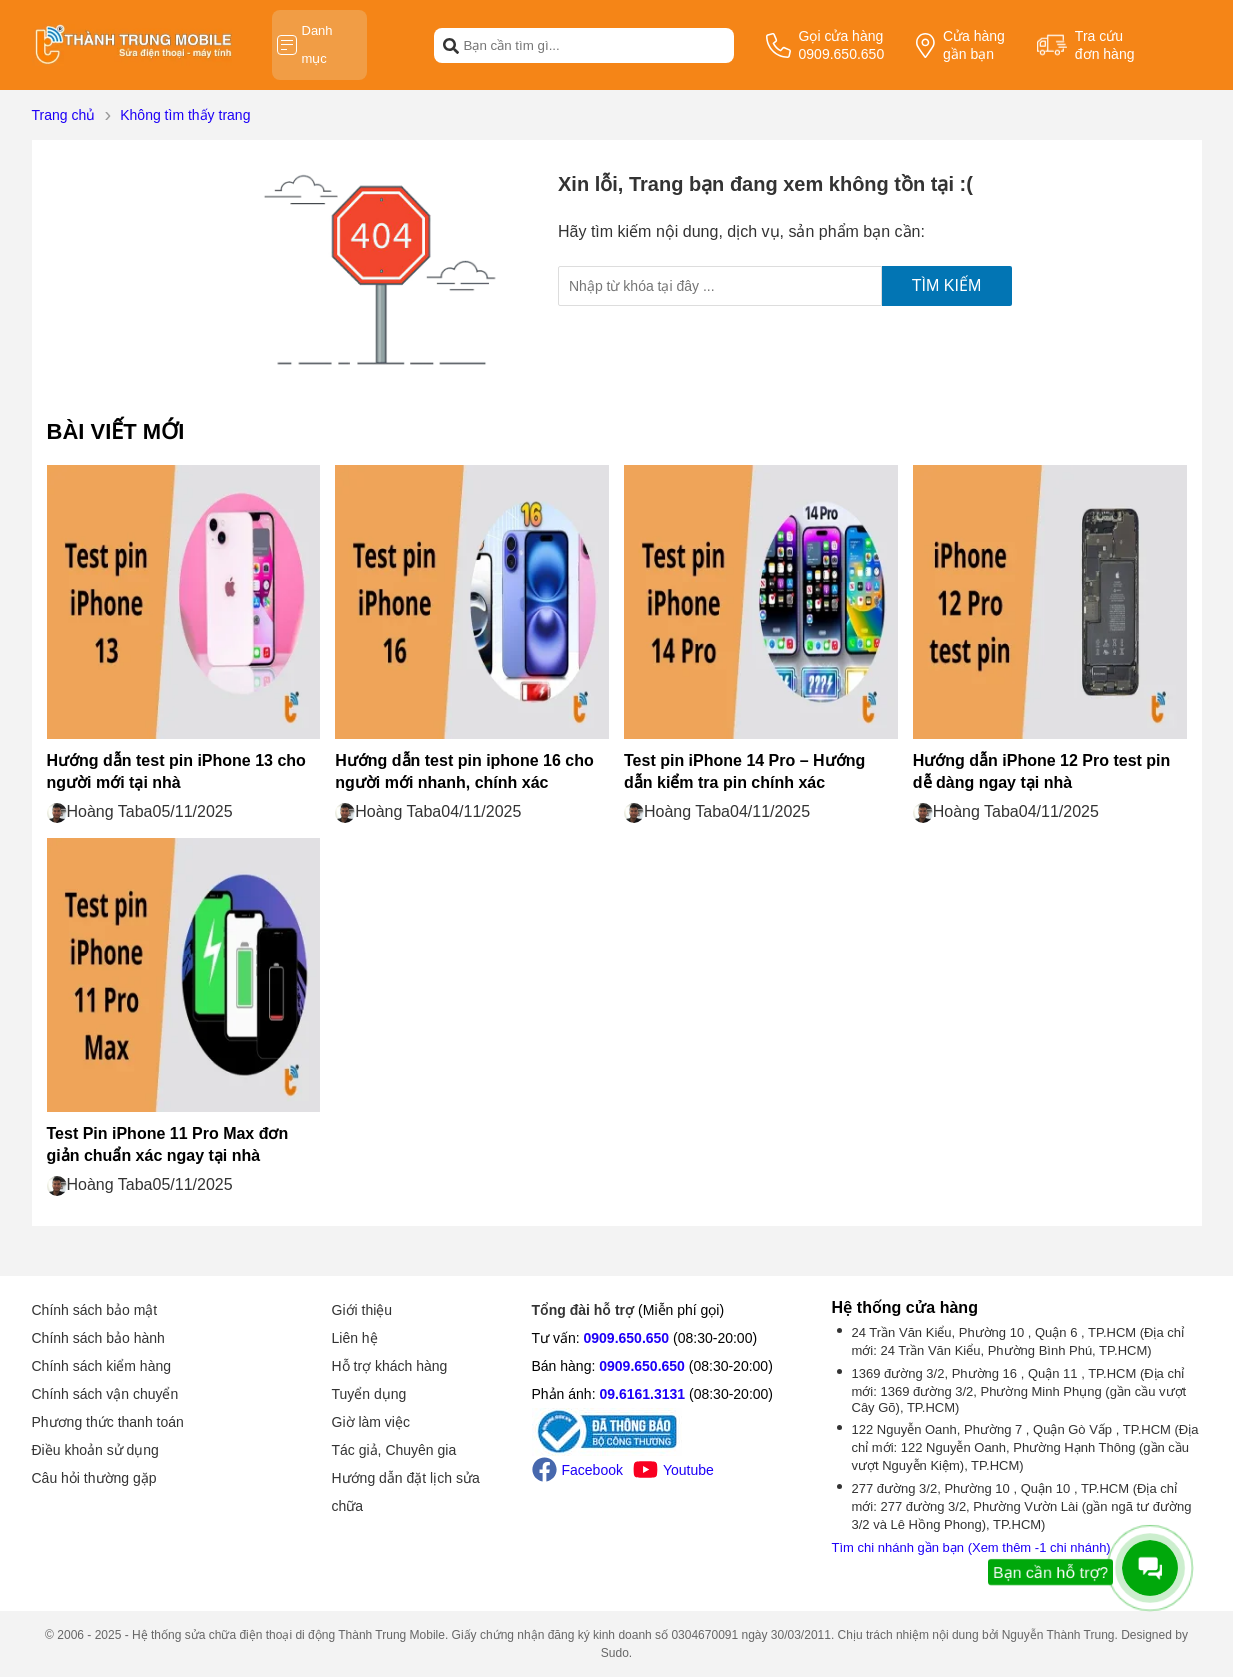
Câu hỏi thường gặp (94, 1478)
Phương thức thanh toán (108, 1422)
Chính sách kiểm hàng (102, 1366)
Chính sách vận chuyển (105, 1394)
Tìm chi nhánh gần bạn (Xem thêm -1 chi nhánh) (971, 1547)
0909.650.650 (627, 1338)
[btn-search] (451, 45)
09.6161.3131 (642, 1394)
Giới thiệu (362, 1310)
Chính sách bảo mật (95, 1310)
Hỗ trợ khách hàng (390, 1366)
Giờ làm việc (371, 1422)
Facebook (577, 1469)
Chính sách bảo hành (98, 1338)
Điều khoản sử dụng (95, 1450)
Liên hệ (355, 1338)
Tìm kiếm (946, 285)
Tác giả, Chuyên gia (394, 1450)
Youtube (673, 1469)
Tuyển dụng (369, 1394)
